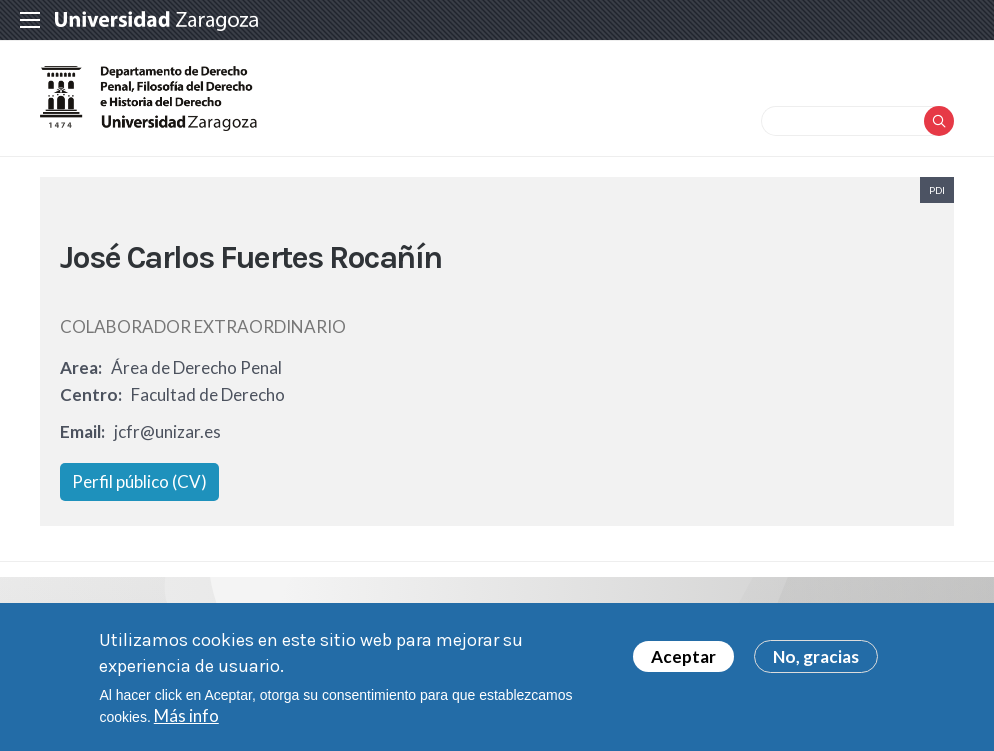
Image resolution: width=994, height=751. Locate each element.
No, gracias (816, 659)
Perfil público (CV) (139, 481)
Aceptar (683, 659)
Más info (186, 718)
